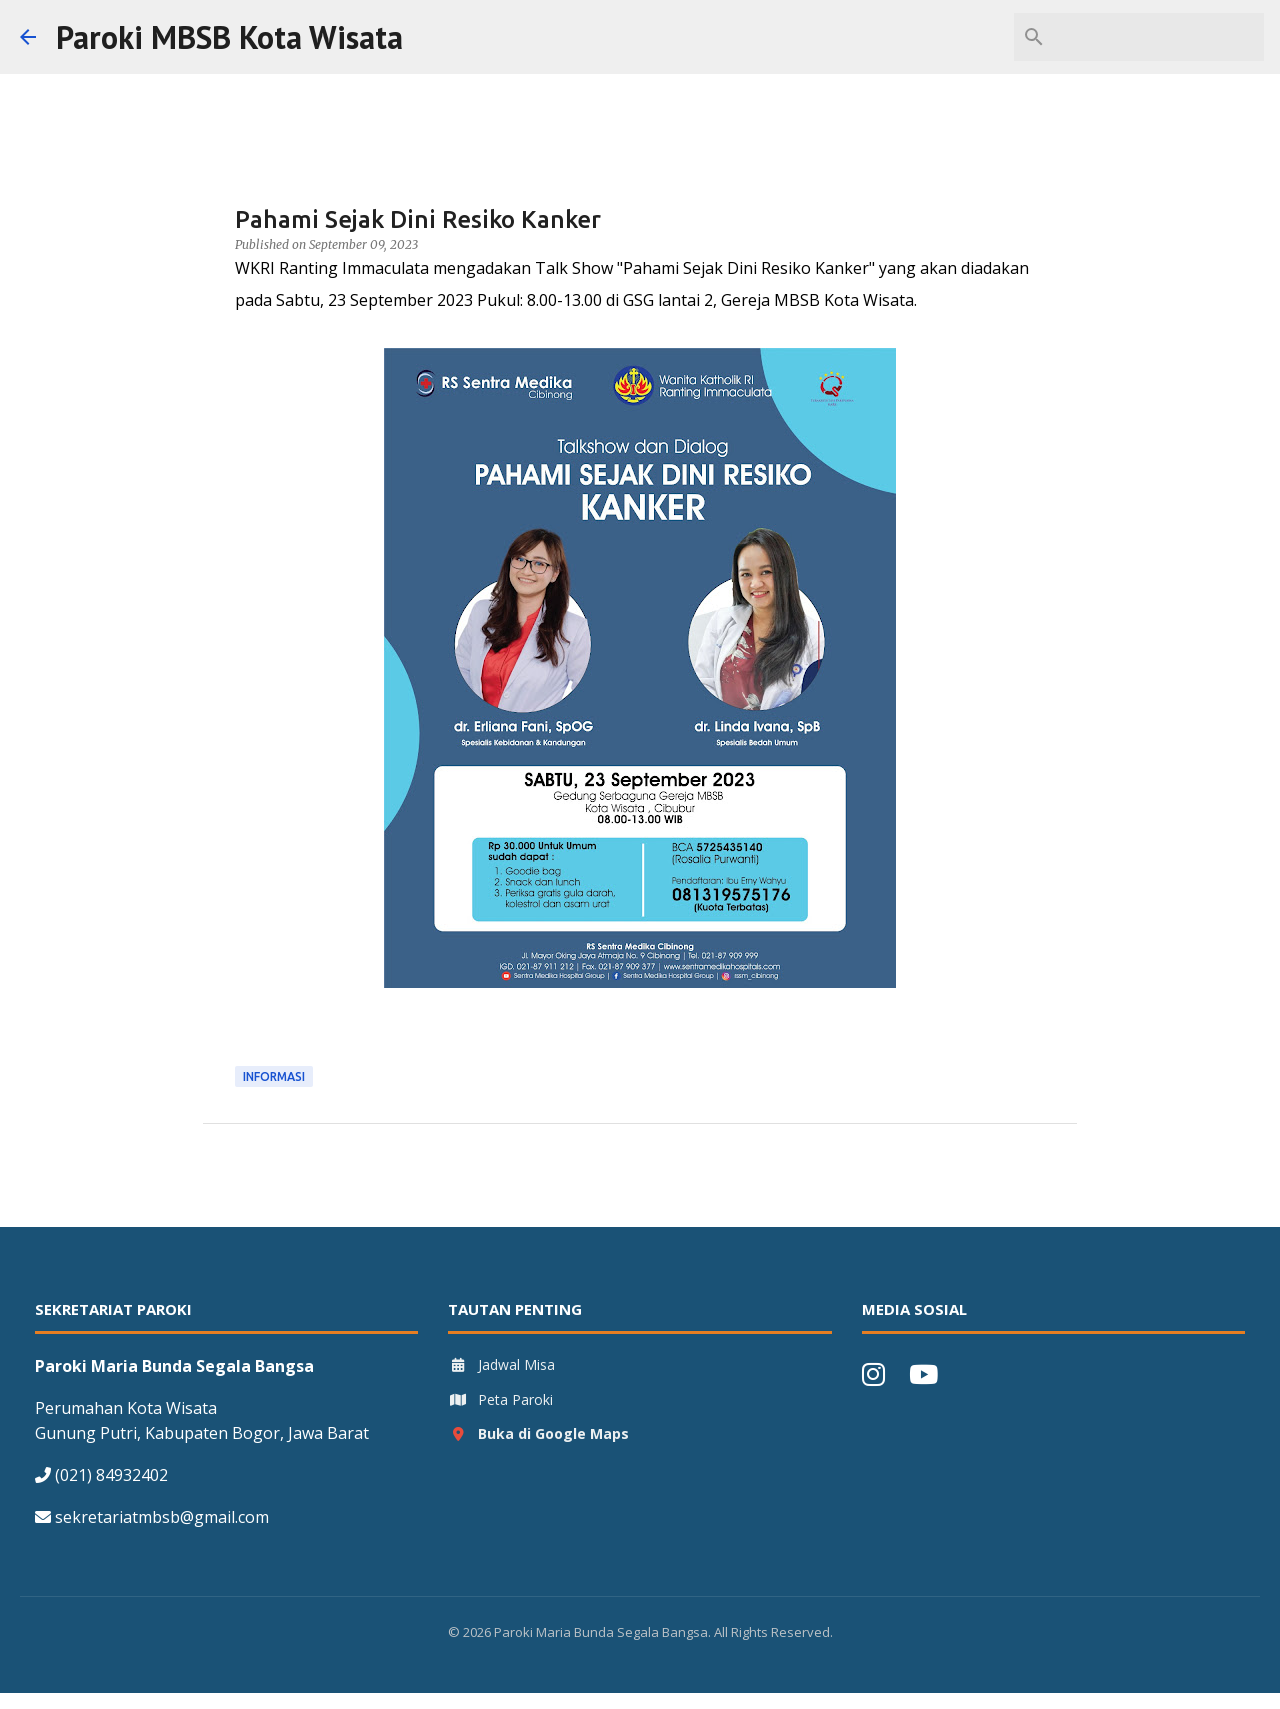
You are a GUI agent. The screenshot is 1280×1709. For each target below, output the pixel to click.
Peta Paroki (500, 1399)
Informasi (274, 1076)
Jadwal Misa (501, 1364)
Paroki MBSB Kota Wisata (229, 37)
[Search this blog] (1159, 37)
